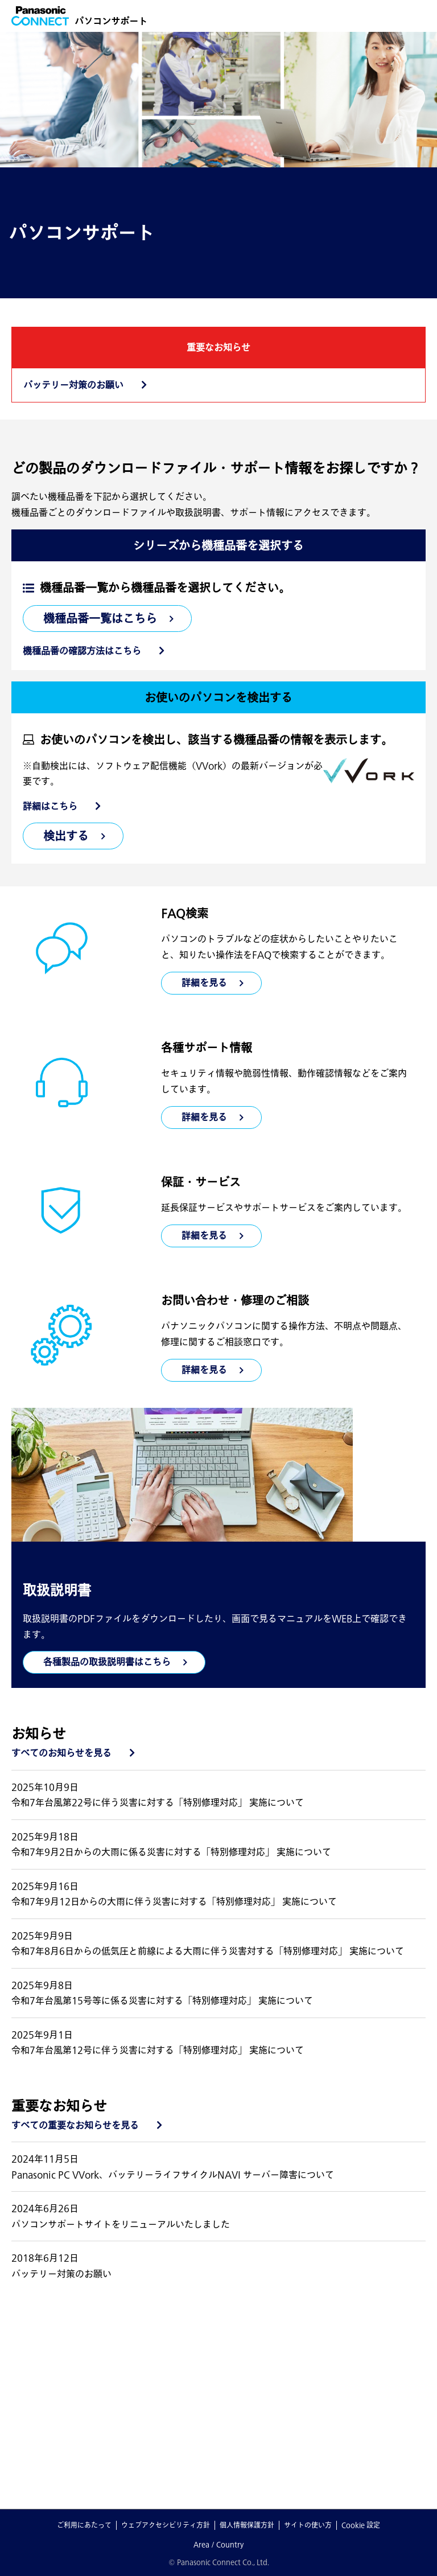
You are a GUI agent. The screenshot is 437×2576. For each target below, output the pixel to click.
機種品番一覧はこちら (100, 618)
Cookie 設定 (360, 2524)
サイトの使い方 (308, 2524)
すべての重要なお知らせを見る (75, 2125)
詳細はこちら (50, 806)
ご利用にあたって (84, 2524)
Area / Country (218, 2544)
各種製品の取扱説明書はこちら (107, 1661)
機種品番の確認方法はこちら (82, 650)
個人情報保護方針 (247, 2524)
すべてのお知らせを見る (61, 1752)
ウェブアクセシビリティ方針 (165, 2524)
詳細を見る (204, 1116)
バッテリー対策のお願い (73, 384)
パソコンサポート (111, 21)
